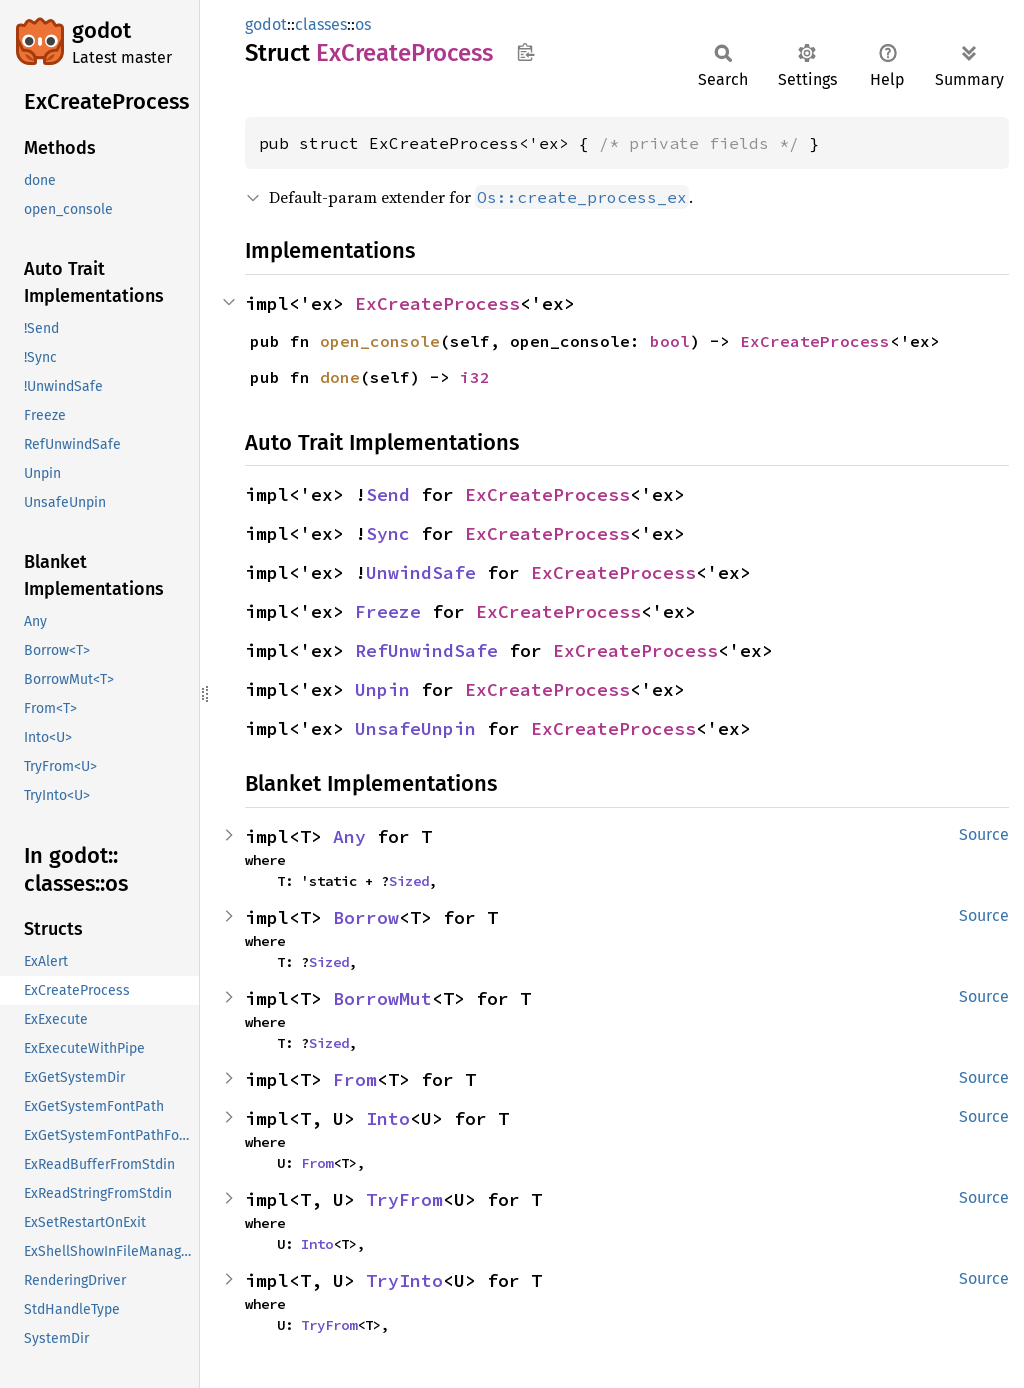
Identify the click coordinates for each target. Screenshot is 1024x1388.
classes (321, 24)
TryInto (404, 1280)
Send (388, 494)
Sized (409, 881)
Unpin (382, 689)
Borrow (366, 917)
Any (349, 836)
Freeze (388, 611)
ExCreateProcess (437, 303)
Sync (388, 533)
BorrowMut (382, 998)
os (363, 24)
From (355, 1079)
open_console (380, 341)
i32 (475, 377)
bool (670, 341)
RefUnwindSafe (426, 650)
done (340, 377)
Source (984, 834)
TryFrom (404, 1199)
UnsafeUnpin (415, 728)
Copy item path (525, 52)
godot (101, 30)
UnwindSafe (421, 572)
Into (388, 1118)
